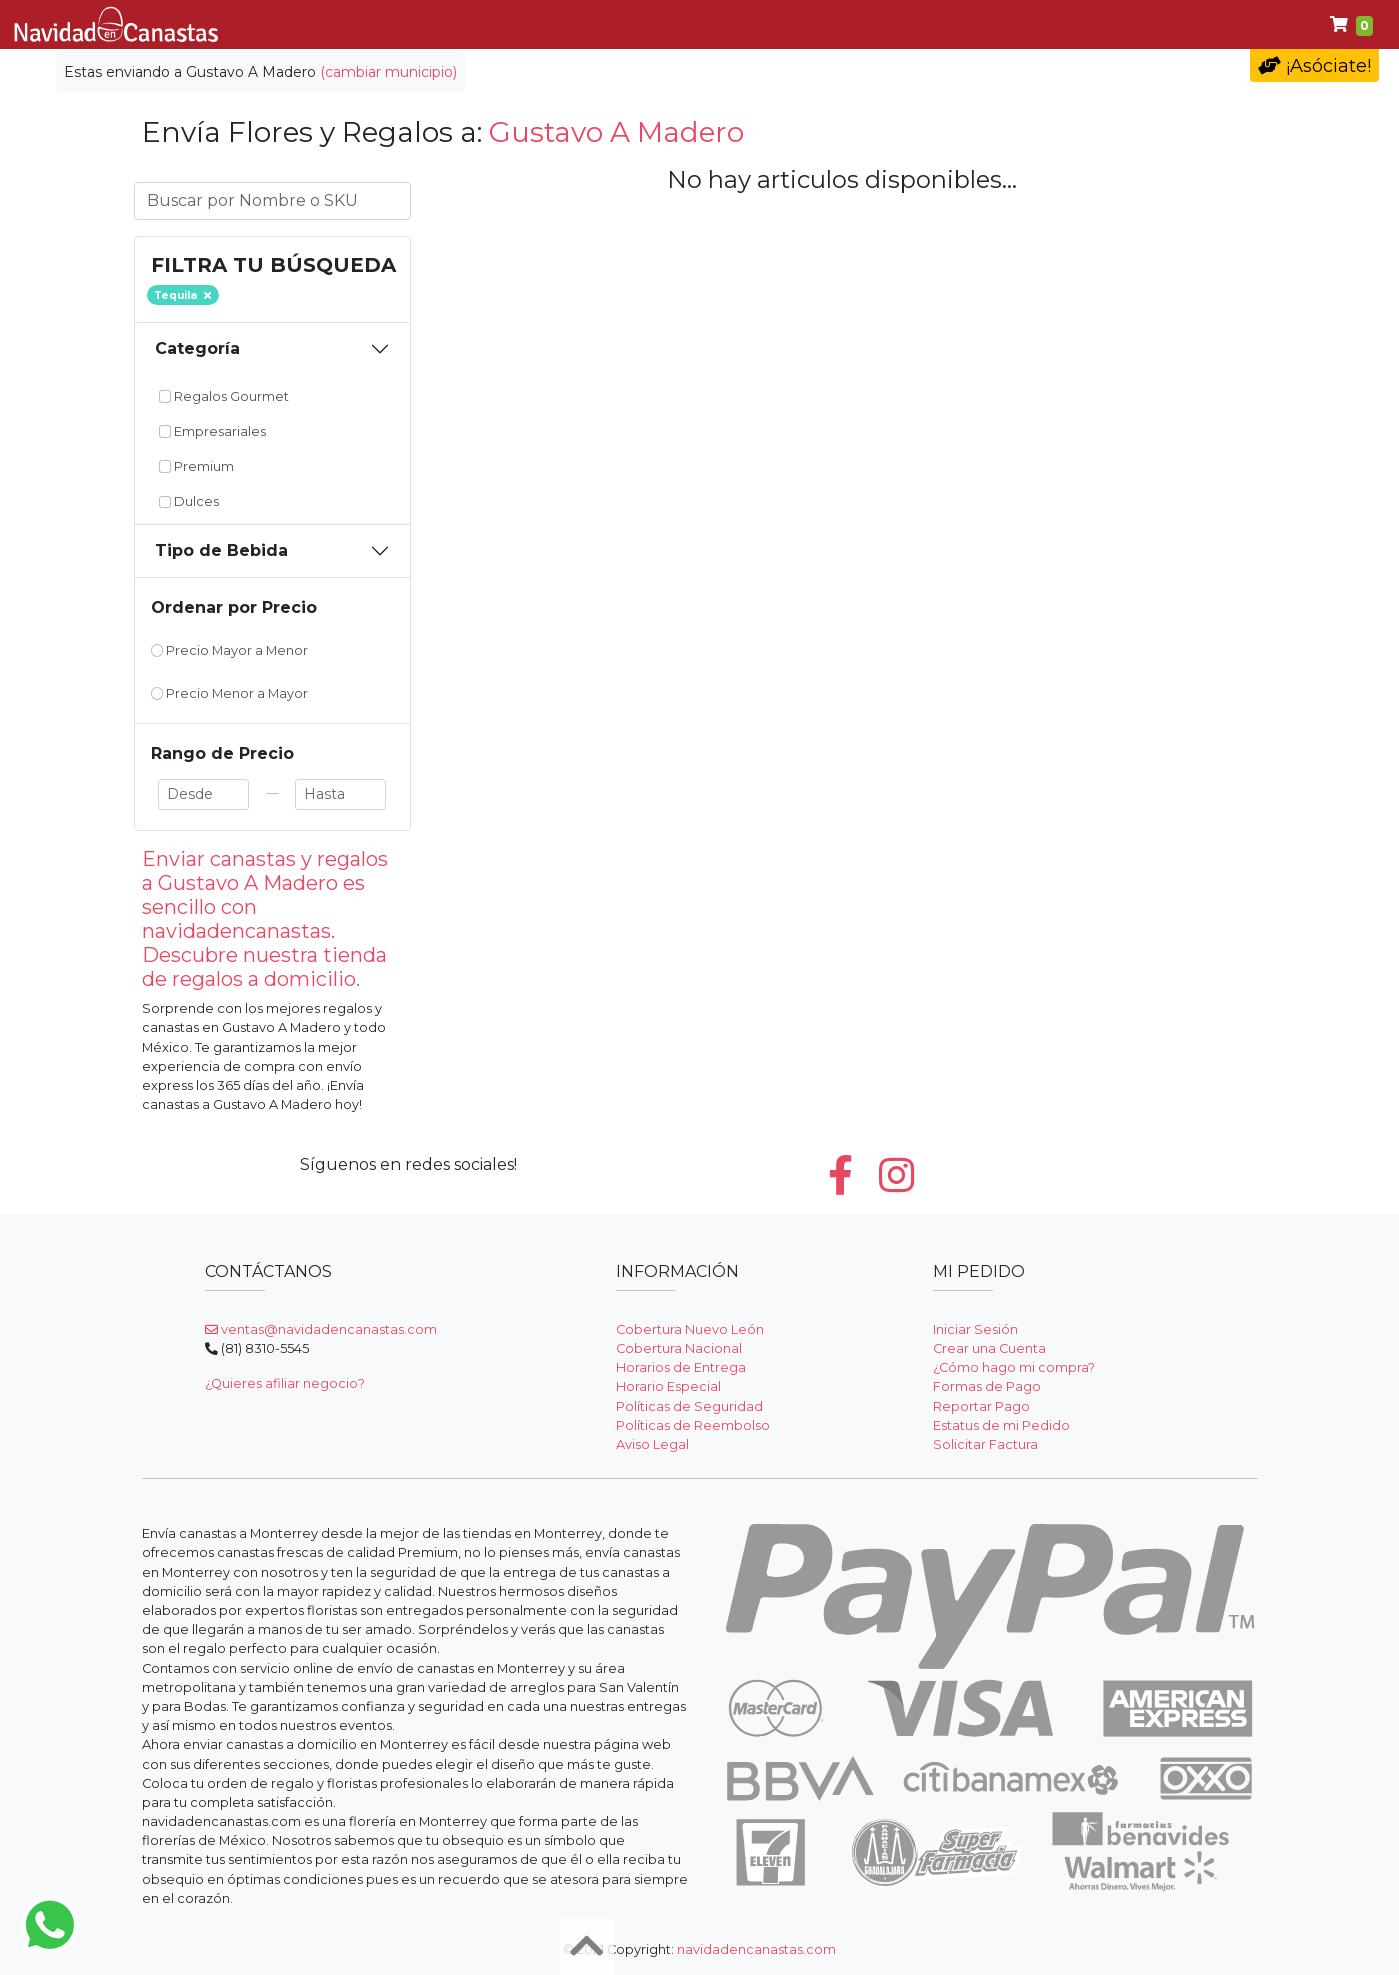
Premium (970, 24)
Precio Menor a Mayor (230, 693)
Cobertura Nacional (679, 1348)
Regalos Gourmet (224, 396)
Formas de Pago (987, 1386)
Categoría (197, 348)
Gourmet (618, 24)
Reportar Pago (981, 1406)
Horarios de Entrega (681, 1367)
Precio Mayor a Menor (230, 650)
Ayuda (1065, 24)
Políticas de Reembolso (693, 1425)
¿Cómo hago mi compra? (1014, 1367)
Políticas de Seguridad (689, 1406)
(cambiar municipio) (388, 72)
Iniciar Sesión (975, 1329)
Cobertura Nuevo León (690, 1329)
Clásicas (511, 24)
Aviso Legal (652, 1444)
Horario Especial (668, 1386)
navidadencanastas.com (756, 1949)
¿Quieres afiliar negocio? (285, 1383)
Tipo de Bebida (221, 550)
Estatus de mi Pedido (1001, 1425)
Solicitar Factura (985, 1444)
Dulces (866, 24)
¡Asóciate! (1314, 66)
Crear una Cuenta (989, 1348)
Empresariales (746, 24)
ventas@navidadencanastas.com (321, 1329)
